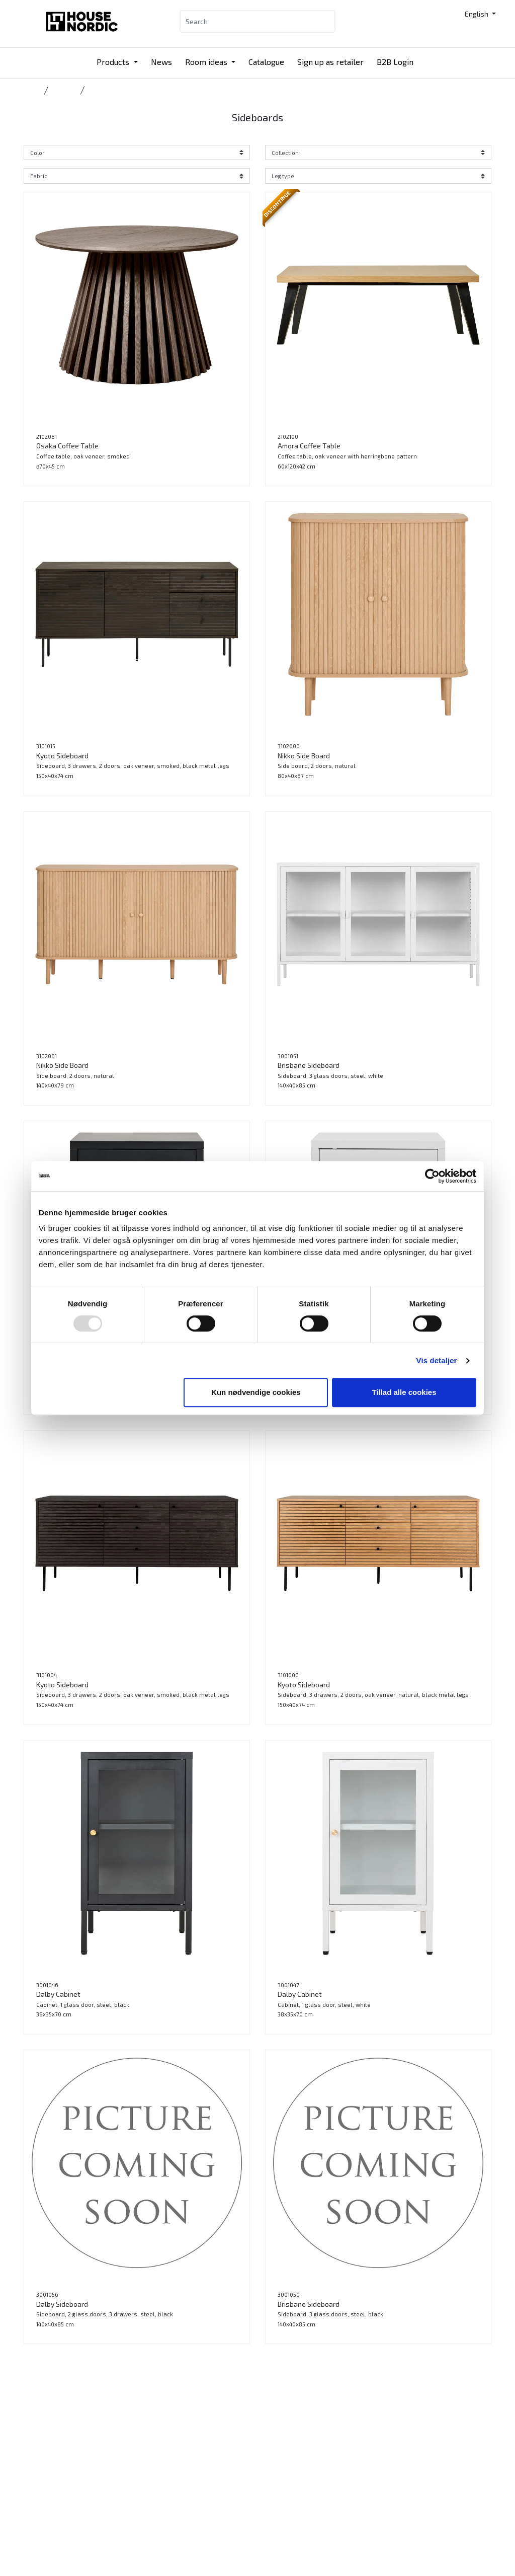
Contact (278, 2452)
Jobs (272, 2488)
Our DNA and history (297, 2464)
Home (32, 90)
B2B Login (395, 61)
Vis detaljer (436, 1360)
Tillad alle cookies (404, 1392)
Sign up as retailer (330, 61)
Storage (63, 90)
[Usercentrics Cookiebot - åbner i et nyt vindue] (432, 1176)
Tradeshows (205, 2513)
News (161, 61)
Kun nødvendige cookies (256, 1392)
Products (114, 61)
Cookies (277, 2513)
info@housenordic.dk (138, 2484)
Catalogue (266, 61)
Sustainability (287, 2476)
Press (274, 2500)
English (477, 14)
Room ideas (207, 61)
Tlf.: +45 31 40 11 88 (136, 2460)
